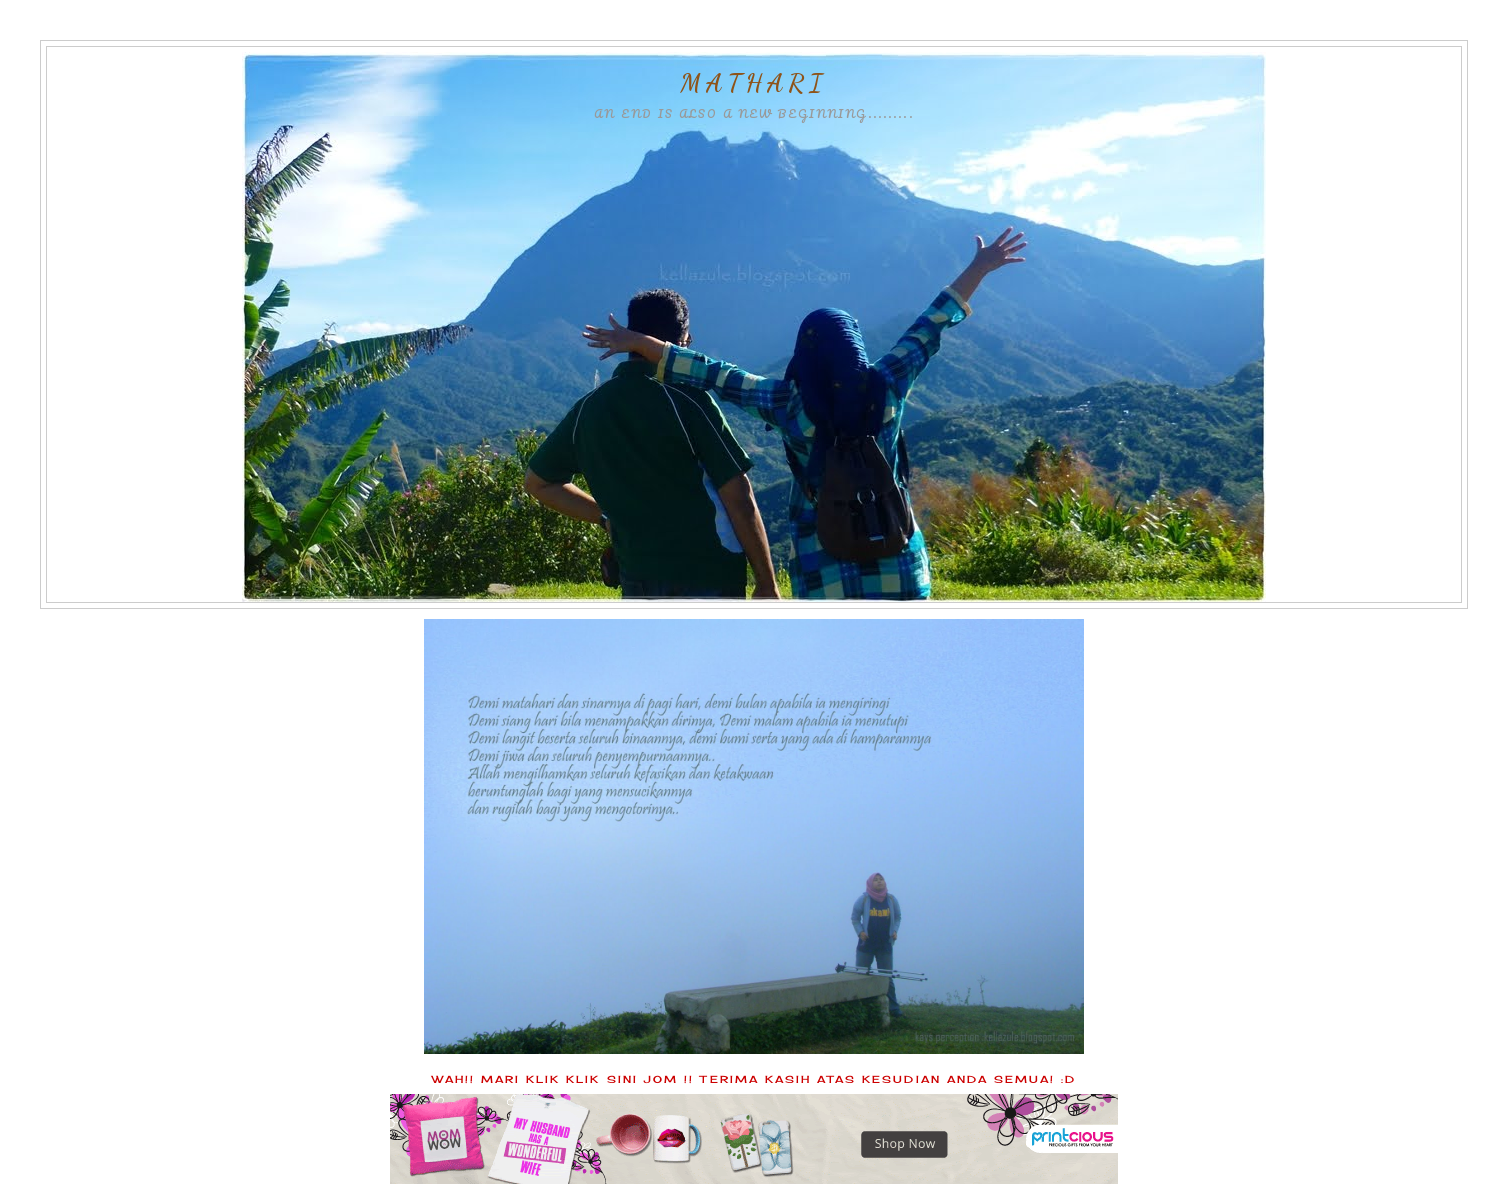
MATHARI (753, 82)
